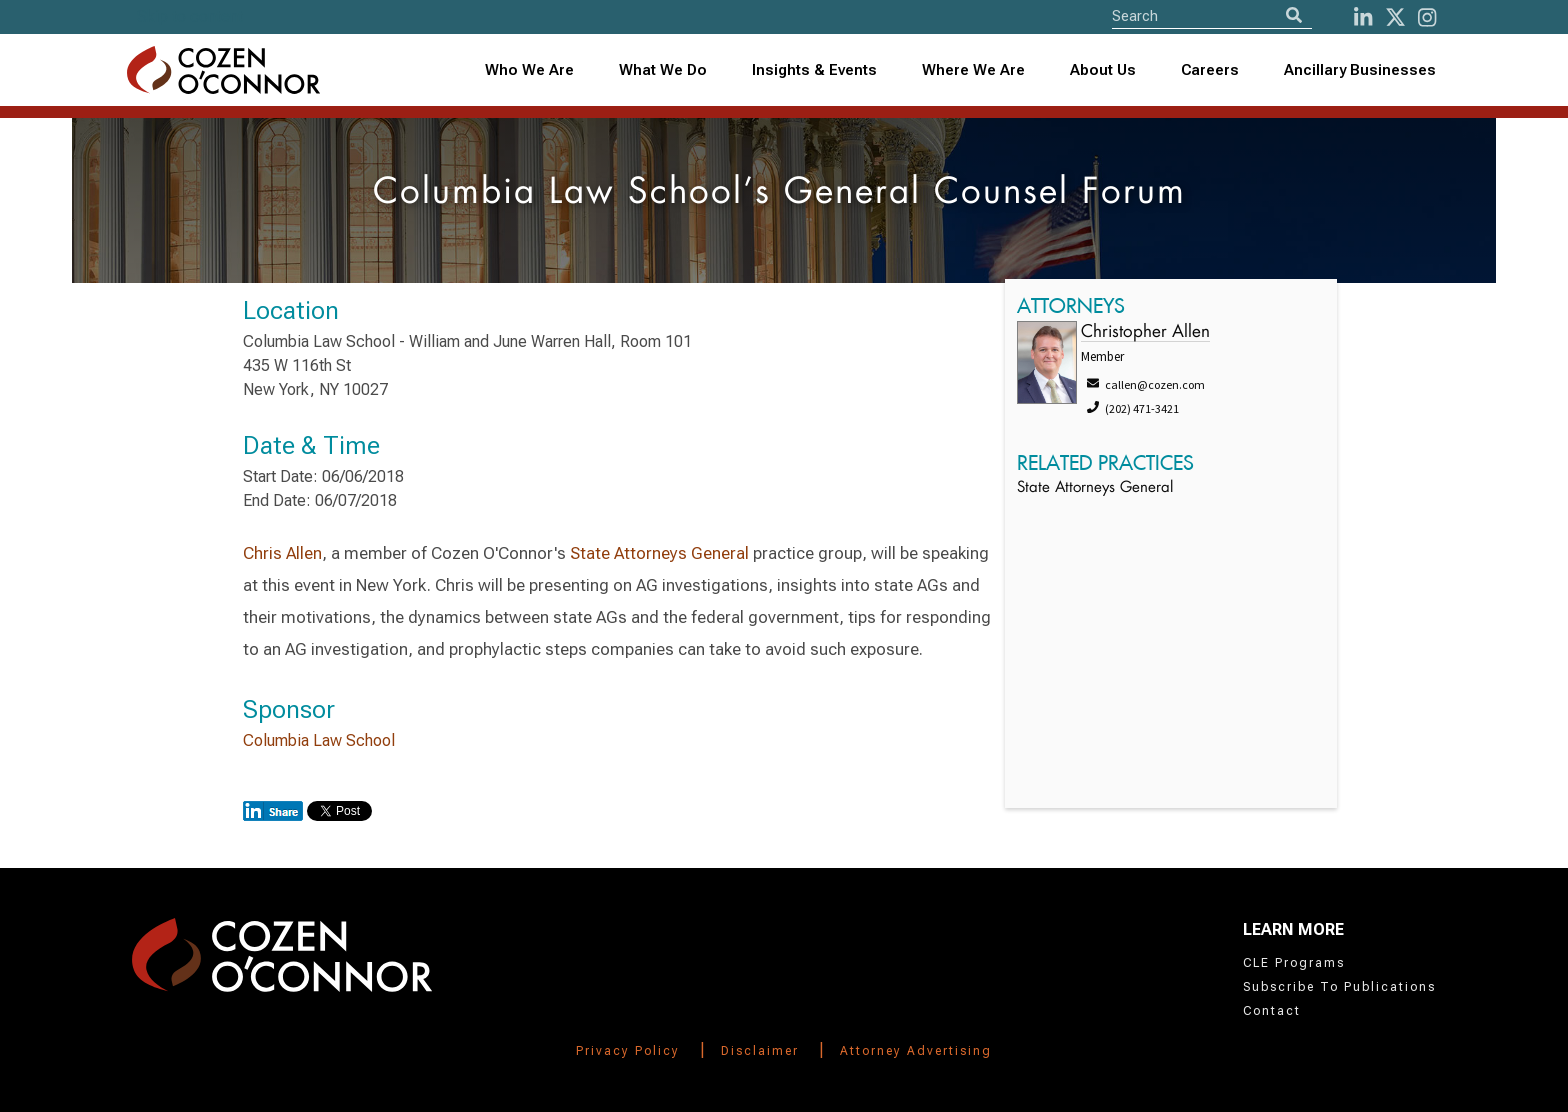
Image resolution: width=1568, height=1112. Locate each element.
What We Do (663, 70)
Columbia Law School (319, 740)
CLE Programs (1294, 963)
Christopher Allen (1145, 332)
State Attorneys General (659, 553)
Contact (1272, 1011)
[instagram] (1427, 17)
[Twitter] (1395, 17)
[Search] (1294, 15)
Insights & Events (814, 70)
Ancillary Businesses (1360, 70)
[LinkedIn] (1363, 17)
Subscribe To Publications (1339, 987)
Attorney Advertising (916, 1051)
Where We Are (973, 70)
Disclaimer (760, 1051)
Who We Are (529, 70)
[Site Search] (1212, 15)
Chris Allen (282, 553)
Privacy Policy (628, 1051)
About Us (1103, 70)
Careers (1210, 70)
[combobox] (815, 70)
